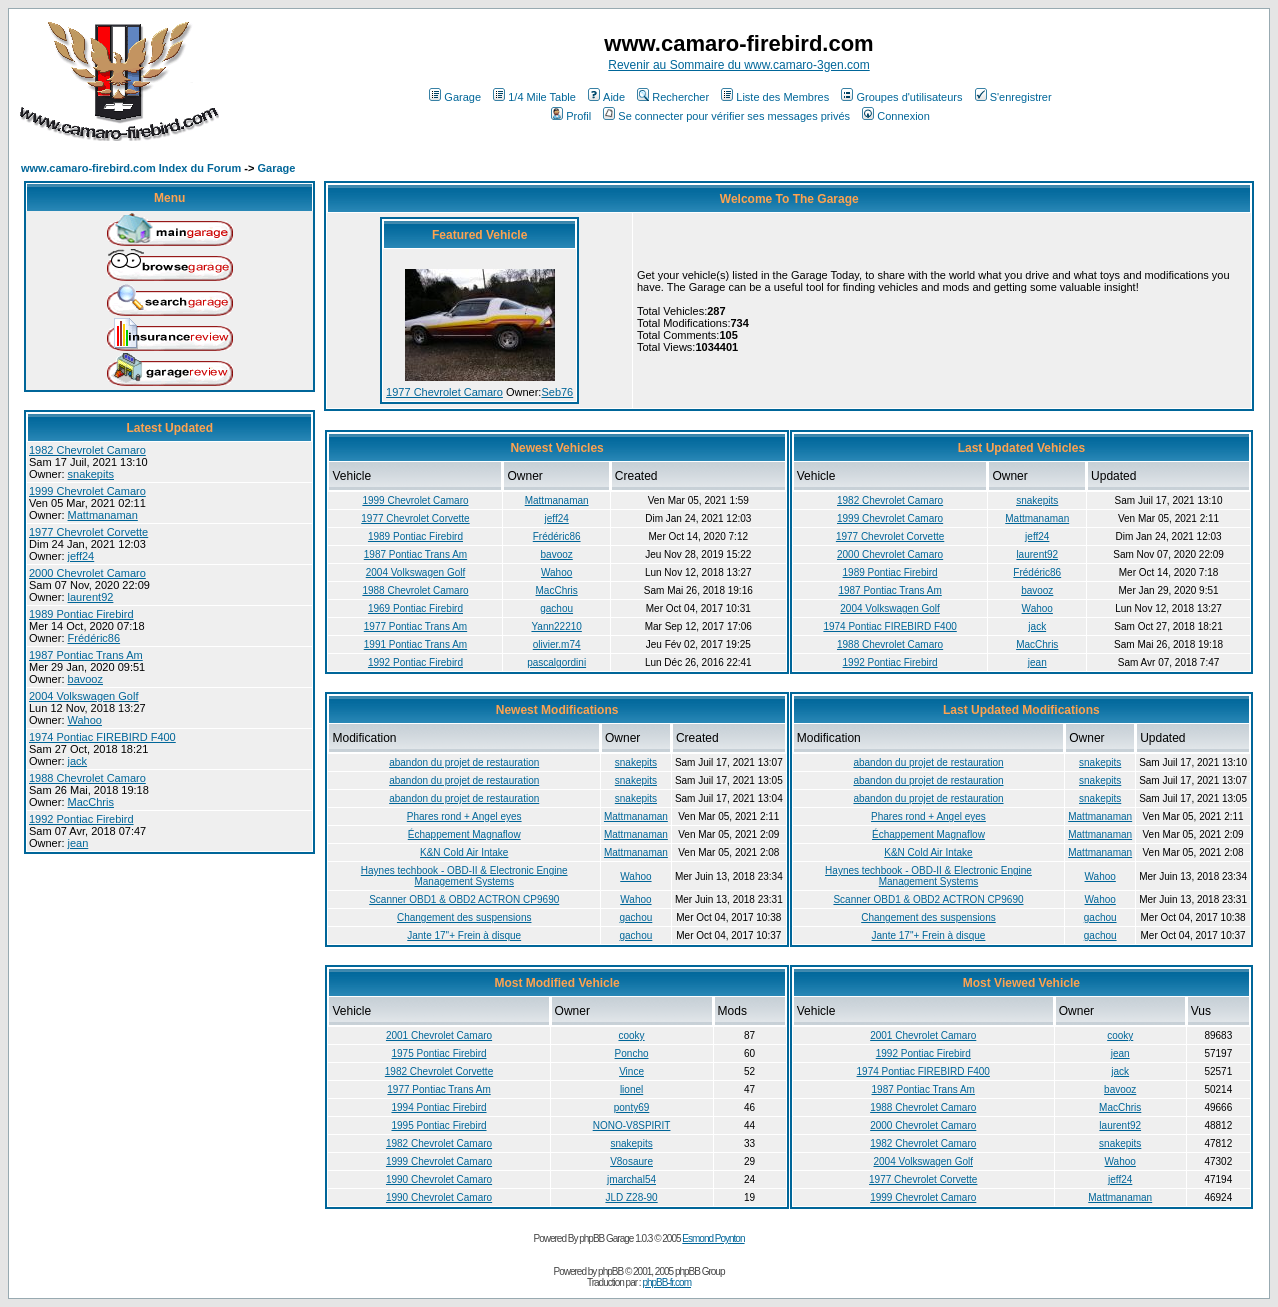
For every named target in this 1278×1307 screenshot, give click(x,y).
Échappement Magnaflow (464, 834)
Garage (455, 97)
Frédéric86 (94, 638)
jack (78, 761)
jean (78, 843)
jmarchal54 (631, 1179)
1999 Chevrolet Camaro (87, 491)
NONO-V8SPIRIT (632, 1125)
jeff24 (81, 556)
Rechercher (673, 97)
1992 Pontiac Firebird (81, 819)
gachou (556, 608)
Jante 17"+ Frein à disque (464, 935)
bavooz (85, 679)
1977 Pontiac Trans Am (415, 626)
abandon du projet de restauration (464, 762)
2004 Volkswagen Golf (83, 696)
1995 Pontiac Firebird (438, 1125)
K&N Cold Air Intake (464, 852)
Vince (631, 1071)
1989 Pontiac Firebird (81, 614)
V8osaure (631, 1161)
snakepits (91, 474)
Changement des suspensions (464, 917)
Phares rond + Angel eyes (464, 816)
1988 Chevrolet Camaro (87, 778)
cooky (631, 1035)
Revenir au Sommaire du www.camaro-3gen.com (738, 65)
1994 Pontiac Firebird (438, 1107)
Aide (606, 97)
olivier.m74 (557, 644)
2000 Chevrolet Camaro (87, 573)
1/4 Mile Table (534, 97)
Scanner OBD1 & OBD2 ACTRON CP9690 (464, 899)
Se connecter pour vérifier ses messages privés (726, 116)
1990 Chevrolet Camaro (439, 1179)
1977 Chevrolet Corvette (88, 532)
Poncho (632, 1053)
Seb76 (557, 392)
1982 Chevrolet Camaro (87, 450)
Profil (571, 116)
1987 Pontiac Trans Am (86, 655)
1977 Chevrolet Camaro (444, 392)
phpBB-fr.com (666, 1282)
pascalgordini (556, 662)
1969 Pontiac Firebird (415, 608)
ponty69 (632, 1107)
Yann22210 (556, 626)
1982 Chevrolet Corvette (439, 1071)
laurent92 (91, 597)
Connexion (896, 116)
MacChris (91, 802)
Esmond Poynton (713, 1238)
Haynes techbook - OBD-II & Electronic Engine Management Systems (464, 876)
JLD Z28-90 (631, 1197)
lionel (631, 1089)
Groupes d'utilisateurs (901, 97)
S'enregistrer (1013, 97)
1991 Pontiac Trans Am (415, 644)
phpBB (610, 1271)
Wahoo (85, 720)
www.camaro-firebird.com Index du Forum (131, 168)
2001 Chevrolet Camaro (439, 1035)
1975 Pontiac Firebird (438, 1053)
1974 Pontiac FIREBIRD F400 (102, 737)
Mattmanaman (103, 515)
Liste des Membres (775, 97)
